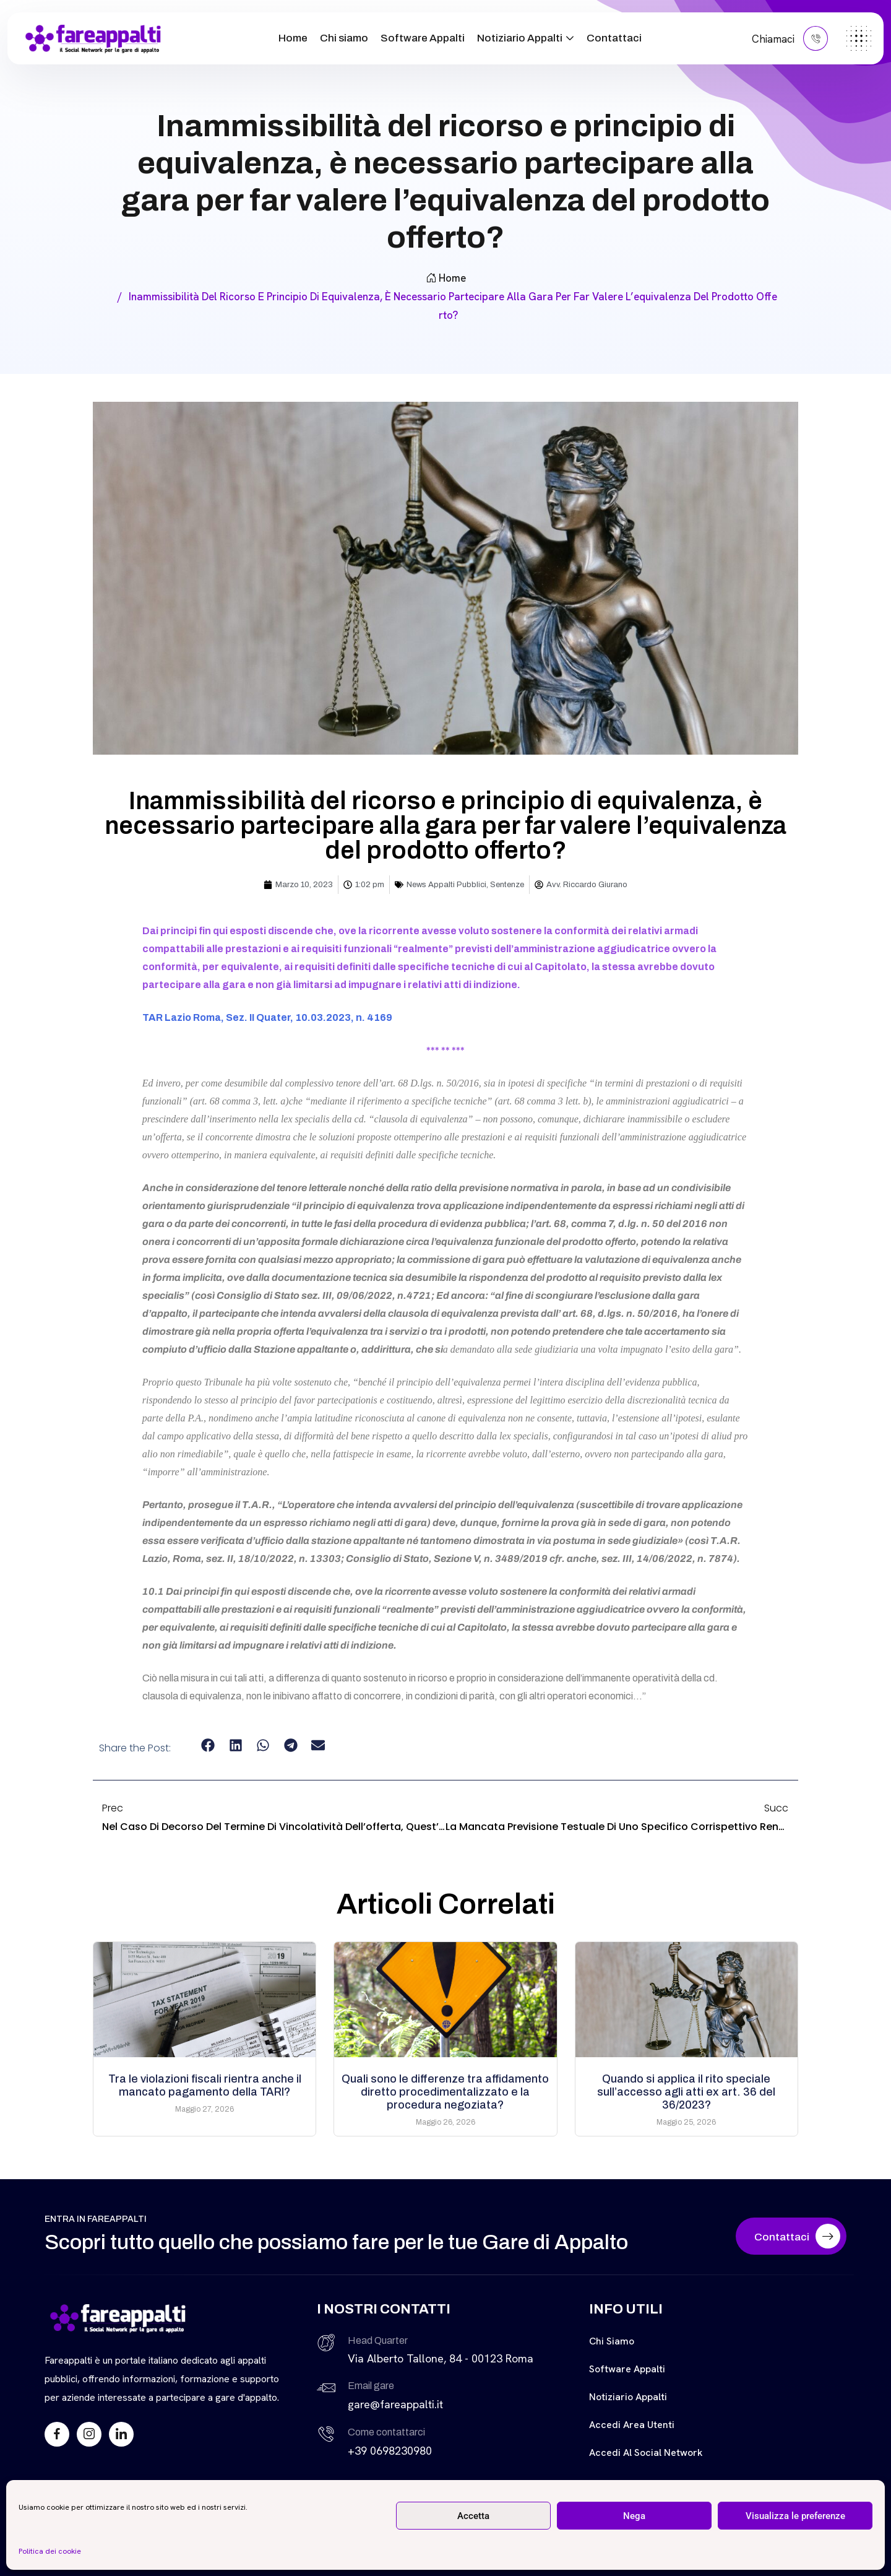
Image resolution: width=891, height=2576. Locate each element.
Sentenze (507, 884)
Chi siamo (344, 38)
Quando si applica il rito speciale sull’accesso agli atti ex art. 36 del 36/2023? (686, 2092)
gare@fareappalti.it (395, 2404)
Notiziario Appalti (519, 38)
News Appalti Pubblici (446, 884)
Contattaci (614, 38)
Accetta (473, 2516)
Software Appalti (423, 38)
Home (293, 38)
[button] (208, 1745)
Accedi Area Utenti (631, 2424)
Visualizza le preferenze (795, 2516)
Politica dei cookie (50, 2551)
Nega (634, 2516)
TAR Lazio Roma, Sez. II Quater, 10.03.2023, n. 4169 (267, 1017)
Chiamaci (790, 38)
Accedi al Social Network (646, 2452)
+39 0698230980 (390, 2451)
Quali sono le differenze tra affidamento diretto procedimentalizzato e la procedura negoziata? (445, 2092)
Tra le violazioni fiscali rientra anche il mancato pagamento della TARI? (204, 2085)
